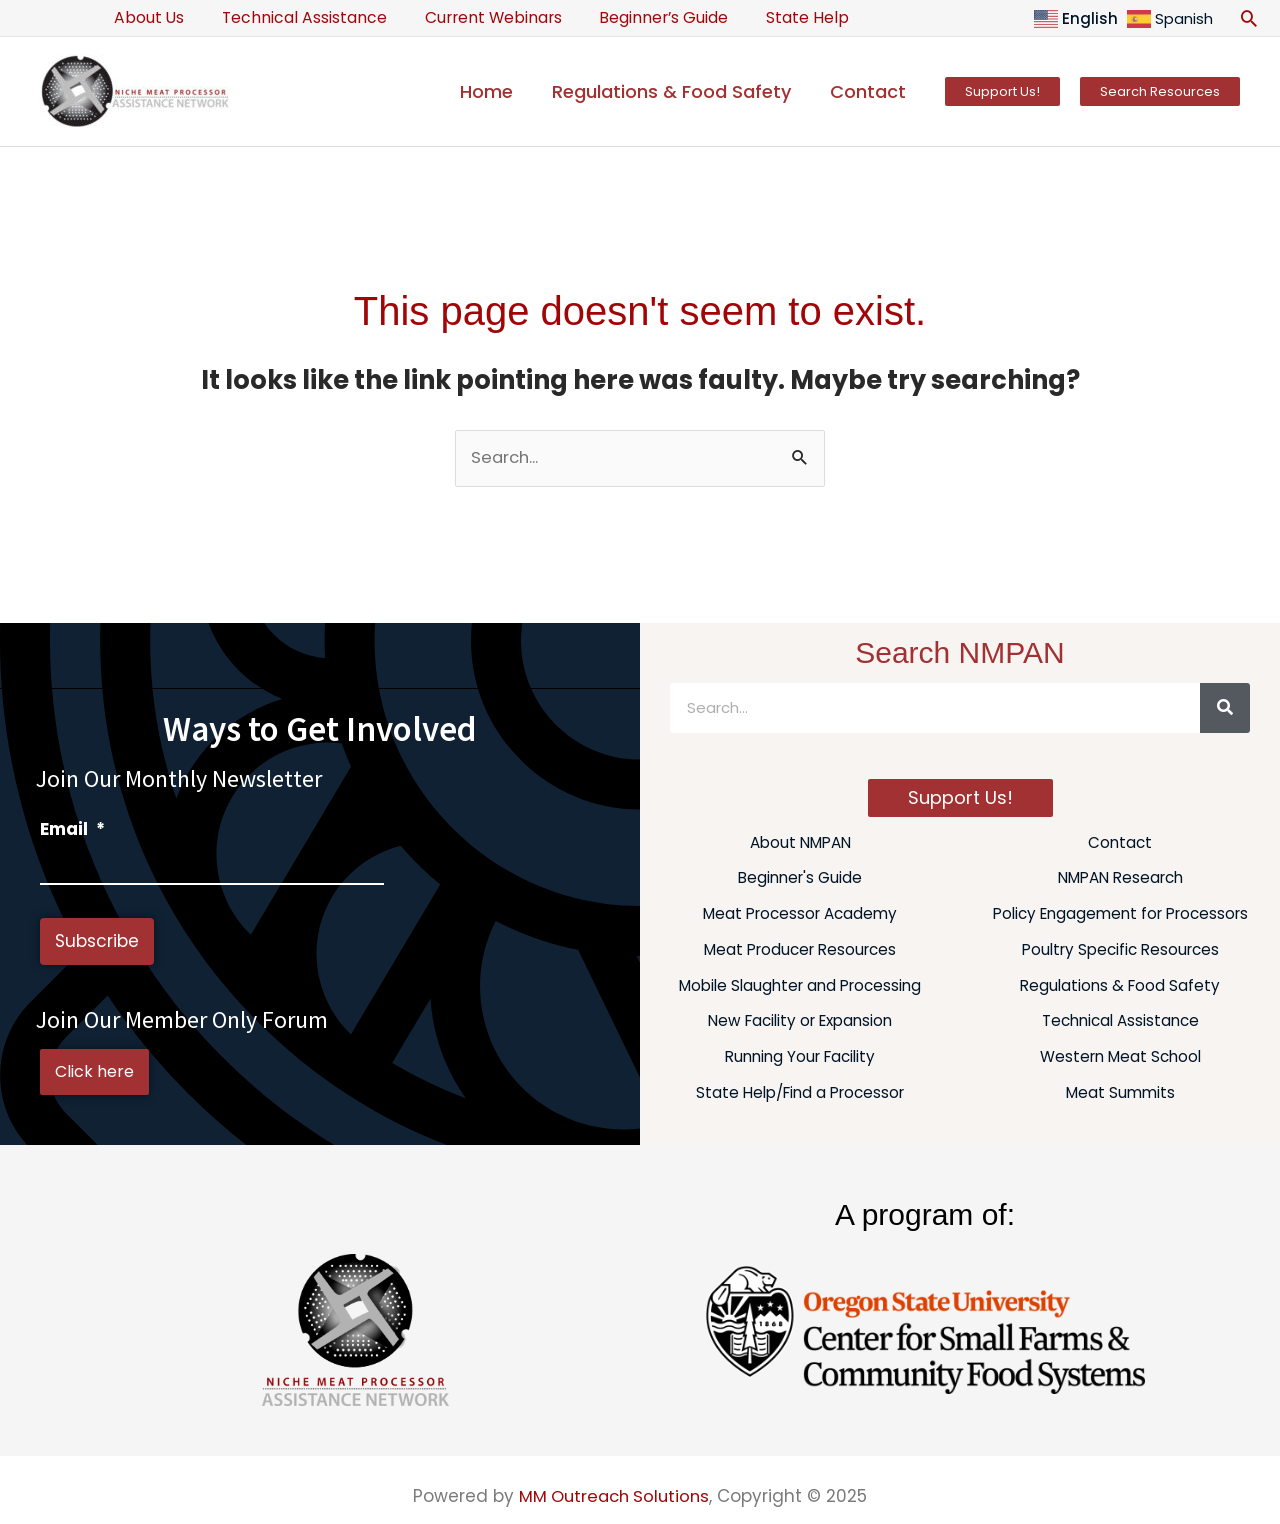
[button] (1249, 18)
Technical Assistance (294, 17)
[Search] (1225, 708)
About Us (146, 17)
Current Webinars (476, 17)
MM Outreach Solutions (614, 1496)
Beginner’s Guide (640, 17)
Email (72, 829)
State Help (778, 17)
